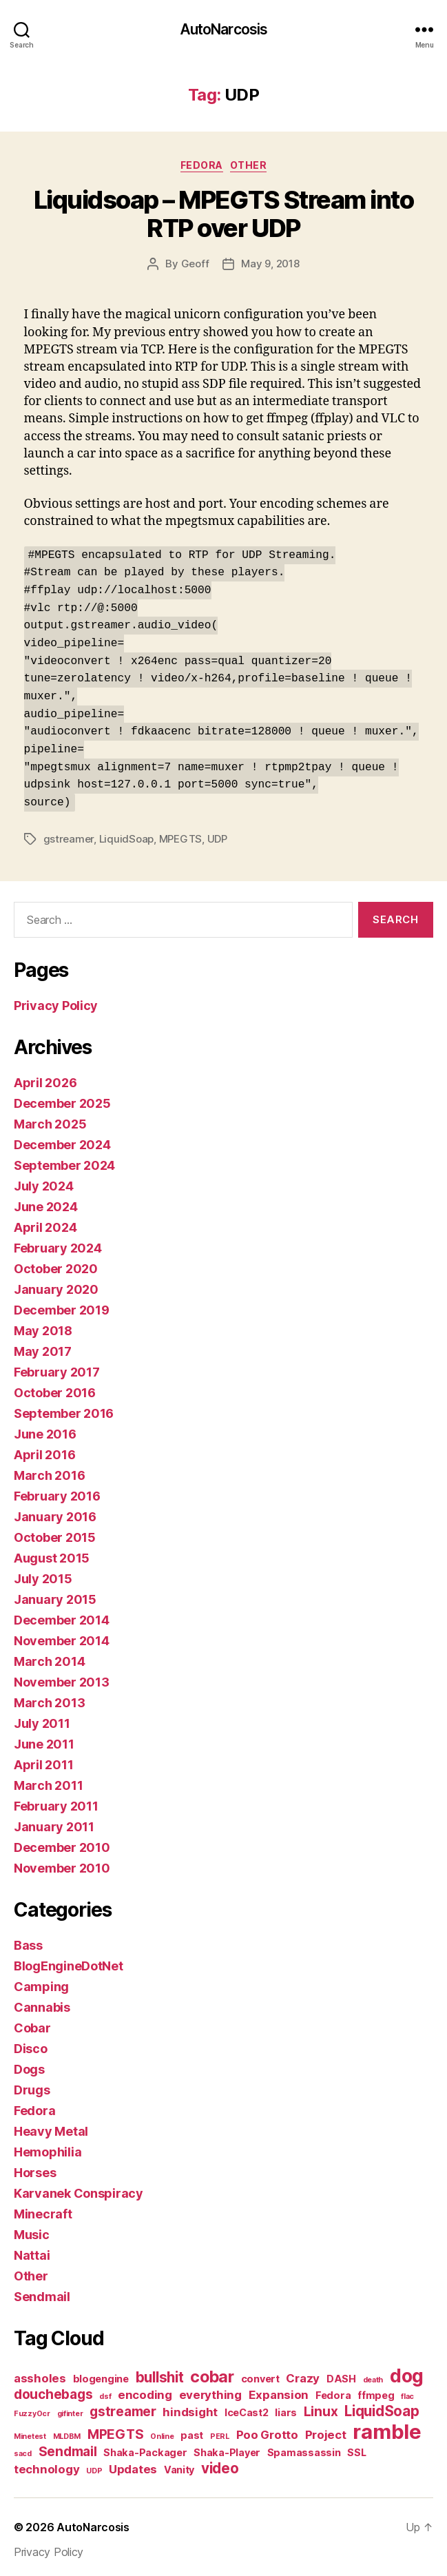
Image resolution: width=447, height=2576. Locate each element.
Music (32, 2230)
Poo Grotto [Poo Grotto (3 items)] (267, 2430)
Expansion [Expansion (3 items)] (279, 2390)
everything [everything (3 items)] (210, 2390)
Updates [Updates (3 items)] (133, 2464)
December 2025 (62, 1098)
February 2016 (57, 1491)
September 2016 (64, 1408)
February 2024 (58, 1243)
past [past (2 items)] (191, 2430)
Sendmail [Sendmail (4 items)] (68, 2447)
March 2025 (50, 1119)
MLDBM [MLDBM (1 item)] (67, 2431)
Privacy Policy (56, 1000)
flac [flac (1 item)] (407, 2391)
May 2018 (43, 1326)
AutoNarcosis (224, 29)
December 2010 (62, 1842)
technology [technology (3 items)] (46, 2464)
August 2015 (52, 1553)
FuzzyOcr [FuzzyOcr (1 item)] (32, 2408)
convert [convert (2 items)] (260, 2374)
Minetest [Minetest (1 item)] (30, 2431)
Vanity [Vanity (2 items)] (179, 2465)
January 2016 (55, 1512)
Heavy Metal (51, 2126)
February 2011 (56, 1801)
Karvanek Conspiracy (78, 2188)
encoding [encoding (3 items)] (145, 2390)
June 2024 (46, 1202)
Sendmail (42, 2292)
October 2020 (56, 1264)
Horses (35, 2168)
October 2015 (55, 1532)
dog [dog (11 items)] (407, 2371)
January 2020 (56, 1284)
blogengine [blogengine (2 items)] (101, 2374)
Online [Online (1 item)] (162, 2431)
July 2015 (43, 1574)
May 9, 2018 (270, 263)
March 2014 (49, 1656)
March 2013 (49, 1698)
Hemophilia (47, 2147)
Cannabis (42, 2002)
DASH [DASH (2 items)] (341, 2374)
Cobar (32, 2023)
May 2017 (43, 1346)
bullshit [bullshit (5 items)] (160, 2372)
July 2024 (44, 1181)
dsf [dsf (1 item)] (105, 2391)
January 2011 (54, 1822)
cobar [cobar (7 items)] (212, 2372)
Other (248, 165)
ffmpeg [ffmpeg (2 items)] (375, 2390)
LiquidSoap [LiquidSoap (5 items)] (381, 2406)
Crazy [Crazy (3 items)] (303, 2373)
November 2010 (62, 1863)
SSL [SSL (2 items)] (356, 2447)
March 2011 (48, 1780)
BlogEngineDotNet (68, 1961)
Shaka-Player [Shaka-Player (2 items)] (227, 2447)
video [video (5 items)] (220, 2463)
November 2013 (62, 1677)
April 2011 (43, 1760)
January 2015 (55, 1594)
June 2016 (45, 1429)
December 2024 (62, 1140)
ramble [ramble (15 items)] (387, 2427)
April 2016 (44, 1450)
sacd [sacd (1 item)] (23, 2448)
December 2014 (62, 1615)
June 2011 (44, 1739)
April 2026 (45, 1078)
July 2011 (42, 1718)
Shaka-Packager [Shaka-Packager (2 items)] (145, 2447)
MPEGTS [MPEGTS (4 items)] (115, 2430)
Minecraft (43, 2209)
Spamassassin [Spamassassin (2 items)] (304, 2447)
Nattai (32, 2250)
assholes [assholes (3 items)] (40, 2373)
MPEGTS (180, 833)
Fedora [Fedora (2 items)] (333, 2390)
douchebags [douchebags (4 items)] (53, 2390)
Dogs (29, 2064)
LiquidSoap (126, 833)
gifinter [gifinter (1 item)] (70, 2408)
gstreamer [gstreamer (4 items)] (123, 2407)
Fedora (201, 165)
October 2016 (55, 1388)
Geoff (195, 263)
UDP (217, 833)
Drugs (32, 2085)
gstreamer (68, 833)
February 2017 (57, 1367)
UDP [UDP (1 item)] (94, 2466)
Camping (41, 1982)
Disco (31, 2044)
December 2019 (62, 1305)
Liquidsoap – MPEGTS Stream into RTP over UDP (224, 214)
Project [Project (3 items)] (325, 2430)
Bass (28, 1940)
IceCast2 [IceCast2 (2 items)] (247, 2407)
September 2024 (64, 1160)
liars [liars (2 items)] (286, 2407)
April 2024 (45, 1222)
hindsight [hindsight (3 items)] (190, 2407)
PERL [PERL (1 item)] (219, 2431)
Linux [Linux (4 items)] (321, 2407)
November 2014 (62, 1636)
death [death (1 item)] (373, 2375)
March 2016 (49, 1470)
